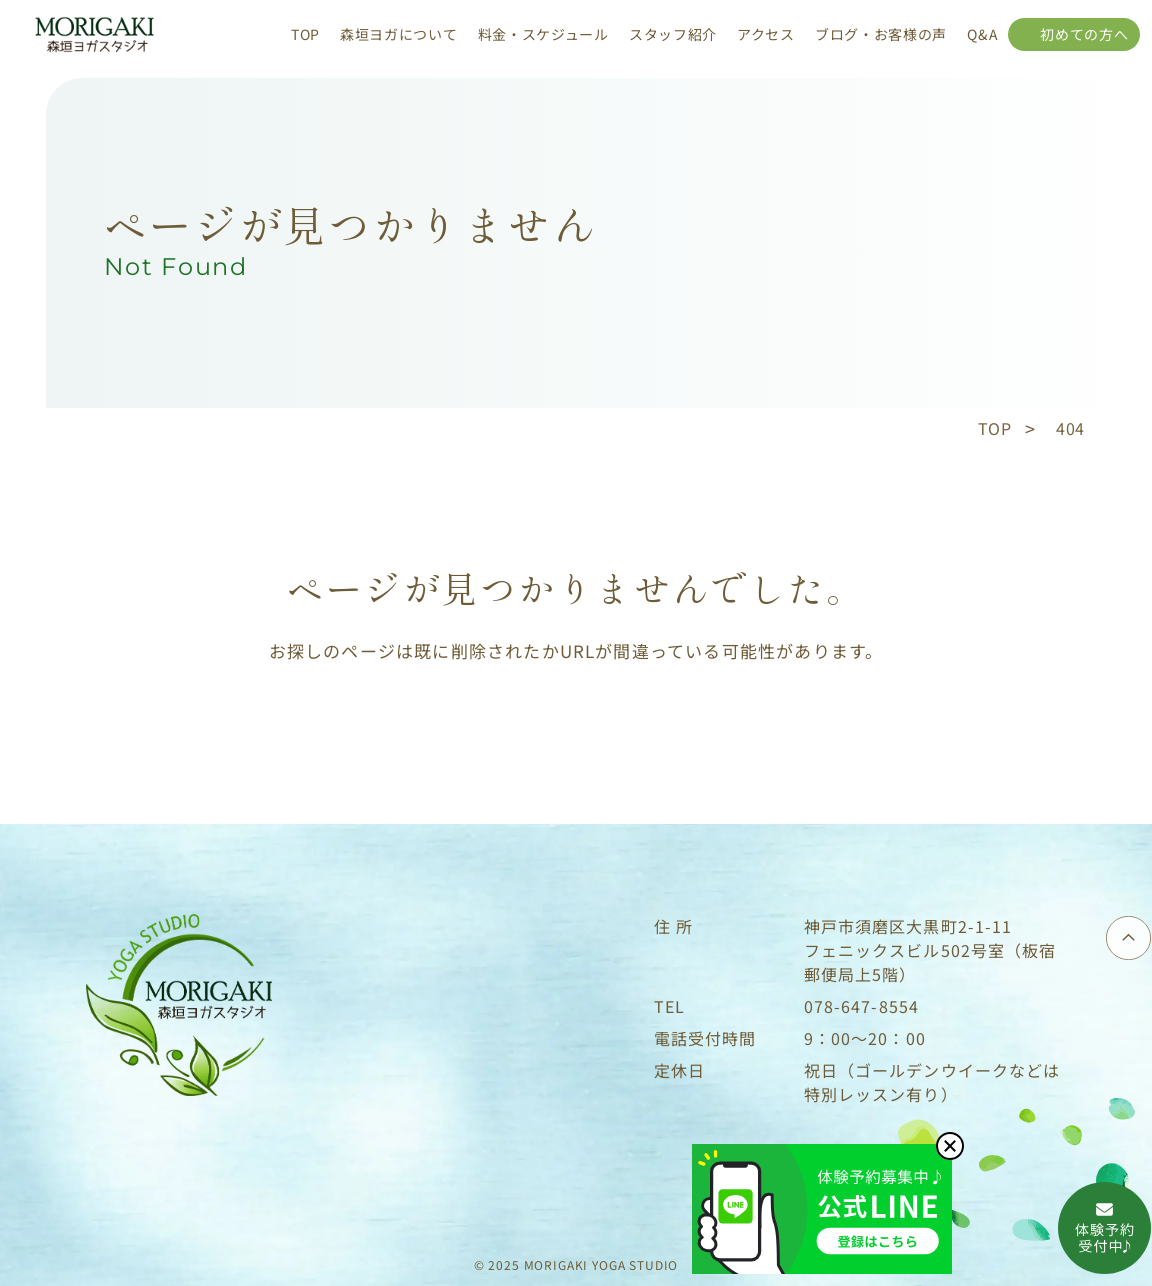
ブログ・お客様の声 (881, 34)
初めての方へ (1084, 34)
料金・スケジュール (543, 34)
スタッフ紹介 (673, 34)
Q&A (982, 34)
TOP (305, 34)
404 (1070, 428)
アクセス (766, 34)
